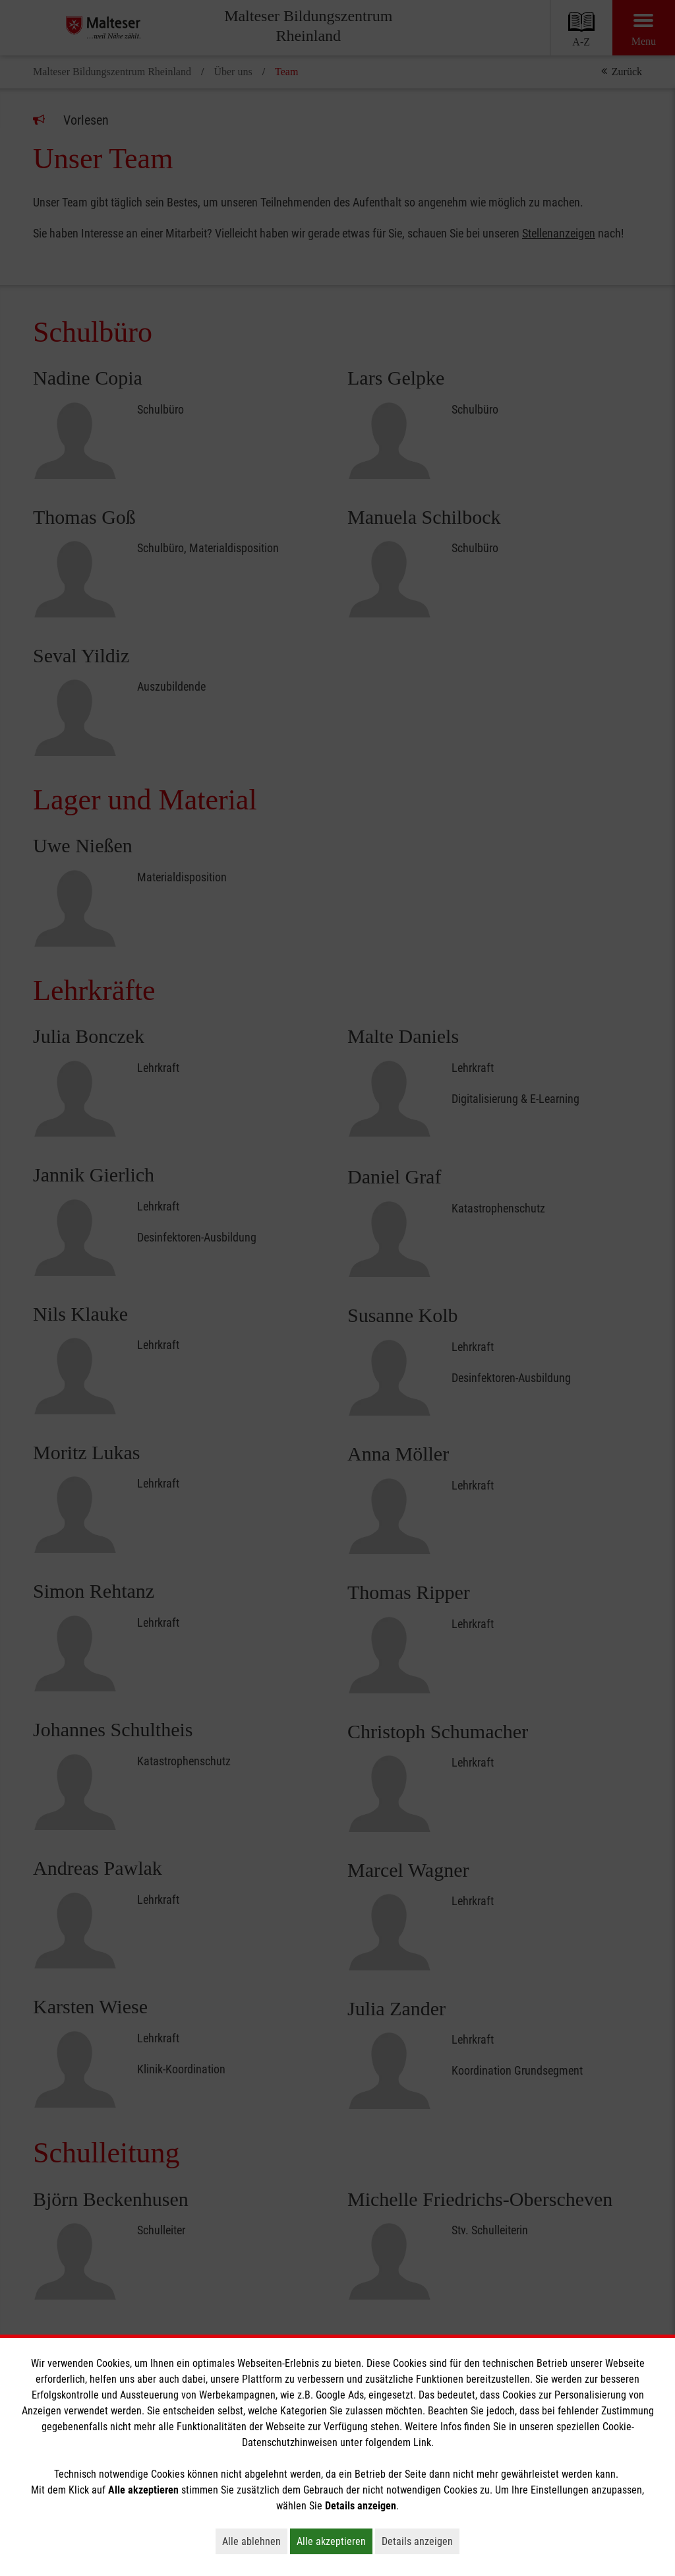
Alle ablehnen (254, 2541)
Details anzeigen (420, 2541)
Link (422, 2442)
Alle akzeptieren (334, 2541)
